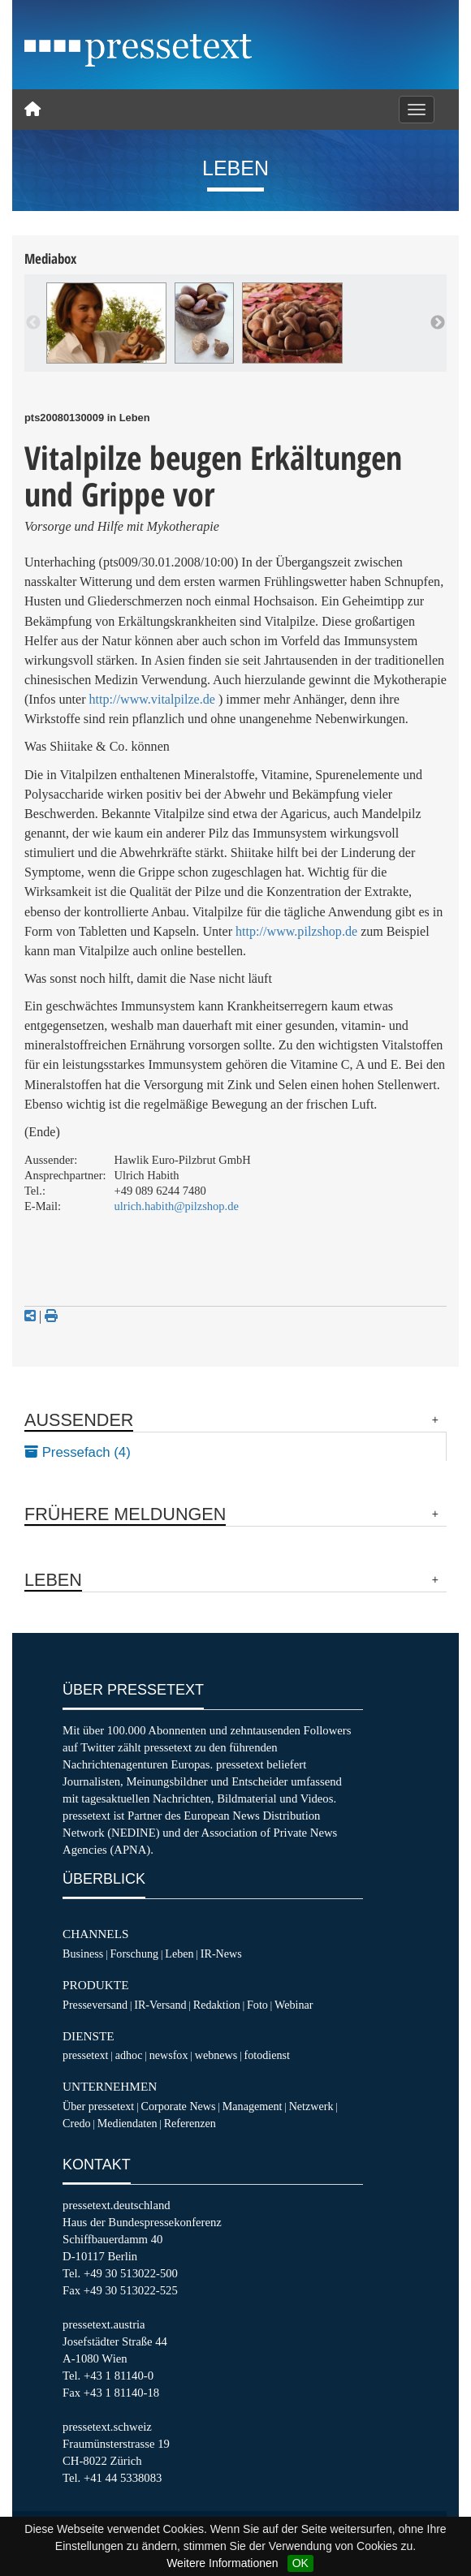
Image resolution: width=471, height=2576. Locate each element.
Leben (179, 1953)
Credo (76, 2123)
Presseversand (95, 2004)
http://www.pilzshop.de (296, 931)
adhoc (129, 2054)
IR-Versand (160, 2004)
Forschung (134, 1953)
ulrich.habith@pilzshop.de (177, 1206)
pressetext (85, 2054)
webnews (216, 2054)
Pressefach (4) (77, 1452)
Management (253, 2106)
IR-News (221, 1953)
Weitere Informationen (222, 2563)
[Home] (32, 109)
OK (300, 2563)
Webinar (293, 2004)
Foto (257, 2004)
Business (83, 1953)
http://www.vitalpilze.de (152, 699)
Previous (33, 323)
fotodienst (266, 2054)
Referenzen (190, 2123)
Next (438, 323)
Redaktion (216, 2004)
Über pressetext (98, 2106)
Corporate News (177, 2106)
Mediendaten (127, 2123)
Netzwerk (311, 2106)
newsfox (168, 2054)
